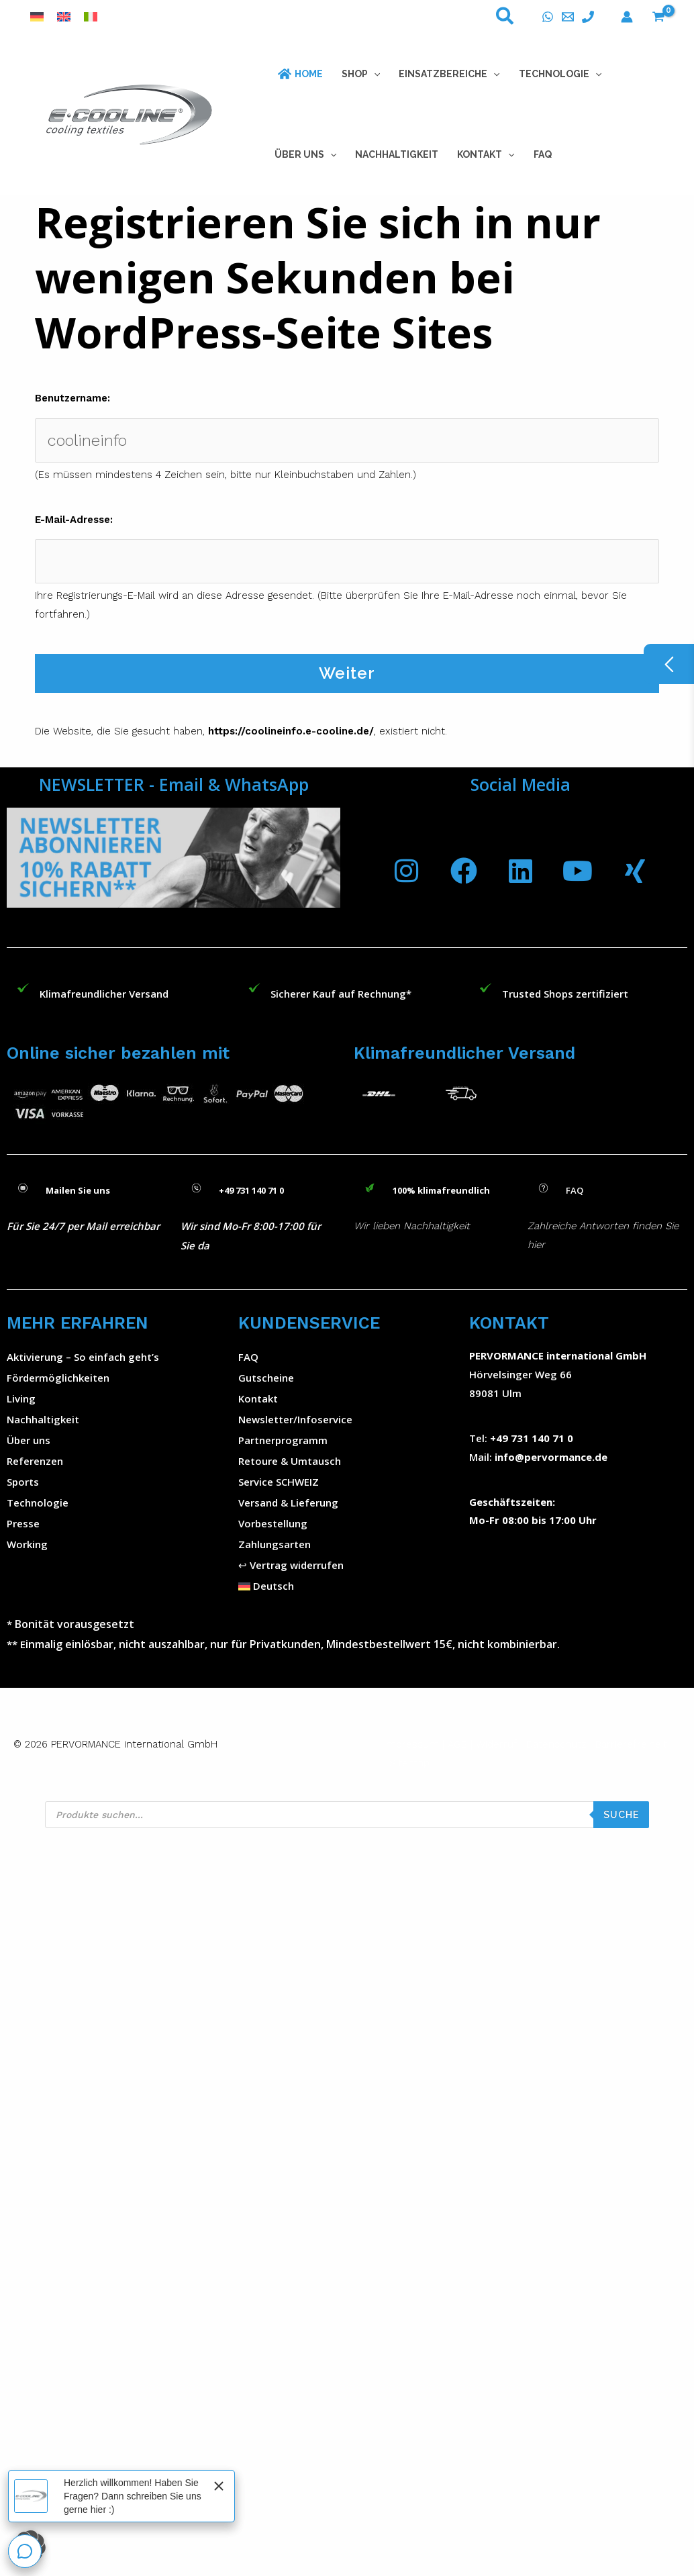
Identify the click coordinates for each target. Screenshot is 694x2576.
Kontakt (258, 1398)
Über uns (28, 1440)
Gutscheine (266, 1377)
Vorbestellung (272, 1523)
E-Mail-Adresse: (74, 520)
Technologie (37, 1502)
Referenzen (35, 1461)
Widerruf (496, 1744)
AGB (457, 1744)
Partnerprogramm (283, 1440)
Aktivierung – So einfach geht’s (83, 1357)
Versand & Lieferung (288, 1502)
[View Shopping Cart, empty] (658, 16)
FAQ (248, 1357)
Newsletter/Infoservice (295, 1419)
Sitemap (409, 1763)
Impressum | (416, 1744)
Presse (23, 1523)
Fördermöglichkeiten (58, 1377)
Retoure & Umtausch (289, 1461)
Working (27, 1544)
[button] (505, 18)
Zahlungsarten (274, 1544)
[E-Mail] (568, 17)
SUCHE (621, 1814)
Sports (23, 1481)
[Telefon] (588, 17)
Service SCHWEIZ (278, 1481)
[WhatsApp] (548, 17)
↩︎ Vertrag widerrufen (291, 1565)
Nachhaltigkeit (43, 1419)
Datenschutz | (559, 1744)
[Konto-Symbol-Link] (627, 17)
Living (21, 1398)
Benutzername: (72, 398)
